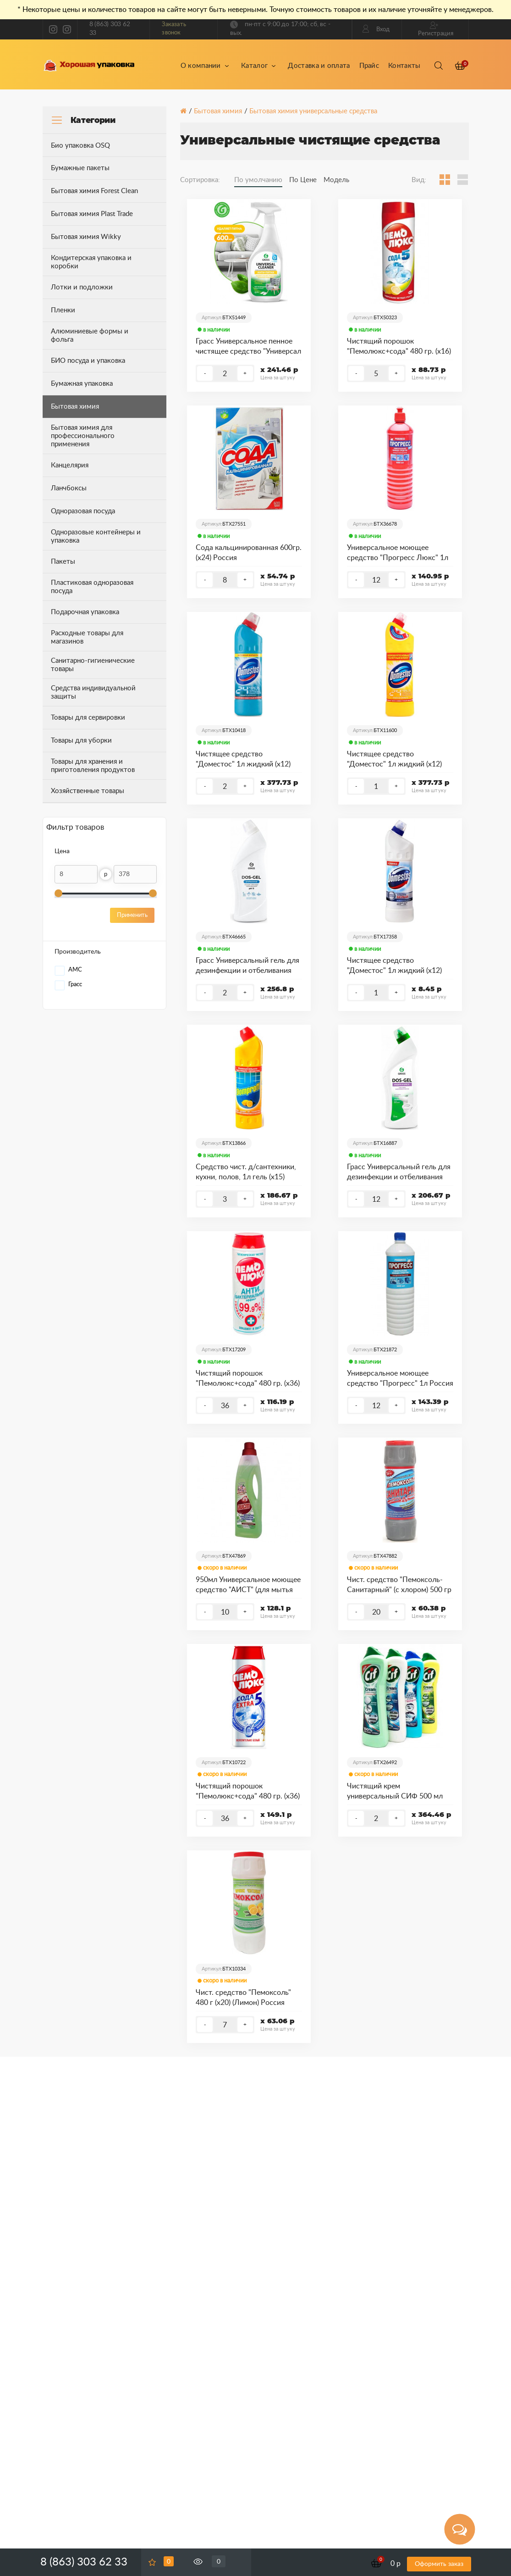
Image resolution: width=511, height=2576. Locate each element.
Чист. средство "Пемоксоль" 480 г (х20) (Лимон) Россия (243, 1997)
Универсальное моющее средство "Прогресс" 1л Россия (400, 1378)
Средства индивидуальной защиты (93, 692)
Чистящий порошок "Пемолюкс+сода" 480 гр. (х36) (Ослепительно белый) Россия (248, 1792)
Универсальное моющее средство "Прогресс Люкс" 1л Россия (397, 553)
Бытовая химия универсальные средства (313, 111)
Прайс (369, 65)
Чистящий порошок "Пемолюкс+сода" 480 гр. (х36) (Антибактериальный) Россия (248, 1379)
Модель (336, 180)
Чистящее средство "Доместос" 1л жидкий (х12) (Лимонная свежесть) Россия (395, 760)
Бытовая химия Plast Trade (92, 214)
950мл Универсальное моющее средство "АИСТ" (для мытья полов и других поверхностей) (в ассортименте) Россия (248, 1585)
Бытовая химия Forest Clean (94, 191)
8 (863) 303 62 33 (109, 28)
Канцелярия (69, 465)
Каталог (258, 65)
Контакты (404, 65)
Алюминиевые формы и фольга (89, 335)
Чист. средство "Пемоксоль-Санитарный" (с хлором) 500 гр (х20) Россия (399, 1585)
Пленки (63, 310)
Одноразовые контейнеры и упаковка (96, 536)
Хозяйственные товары (87, 791)
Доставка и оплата (319, 65)
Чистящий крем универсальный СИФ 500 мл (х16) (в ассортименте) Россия (396, 1792)
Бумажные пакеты (80, 168)
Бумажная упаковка (82, 383)
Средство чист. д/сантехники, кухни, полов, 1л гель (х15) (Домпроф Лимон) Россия (246, 1173)
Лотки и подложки (82, 287)
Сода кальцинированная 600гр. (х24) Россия (249, 552)
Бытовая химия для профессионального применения (83, 436)
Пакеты (63, 561)
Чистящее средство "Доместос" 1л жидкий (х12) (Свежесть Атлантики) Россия (245, 760)
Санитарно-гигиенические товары (93, 664)
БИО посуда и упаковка (88, 360)
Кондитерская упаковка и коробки (91, 262)
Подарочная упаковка (85, 612)
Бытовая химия (218, 111)
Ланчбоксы (69, 488)
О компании (205, 65)
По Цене (303, 180)
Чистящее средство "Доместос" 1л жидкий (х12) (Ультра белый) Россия (394, 966)
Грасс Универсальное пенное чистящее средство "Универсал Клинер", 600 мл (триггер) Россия (248, 347)
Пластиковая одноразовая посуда (92, 586)
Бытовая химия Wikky (86, 236)
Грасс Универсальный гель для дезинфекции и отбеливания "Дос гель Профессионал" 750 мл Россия (247, 966)
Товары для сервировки (88, 717)
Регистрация (435, 29)
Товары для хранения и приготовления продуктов (93, 765)
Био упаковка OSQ (80, 145)
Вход (376, 29)
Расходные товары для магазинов (87, 637)
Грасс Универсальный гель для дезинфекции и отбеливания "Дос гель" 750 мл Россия (399, 1173)
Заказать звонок (174, 29)
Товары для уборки (81, 740)
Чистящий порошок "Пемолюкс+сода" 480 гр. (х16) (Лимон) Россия (399, 347)
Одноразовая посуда (83, 511)
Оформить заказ (439, 2564)
